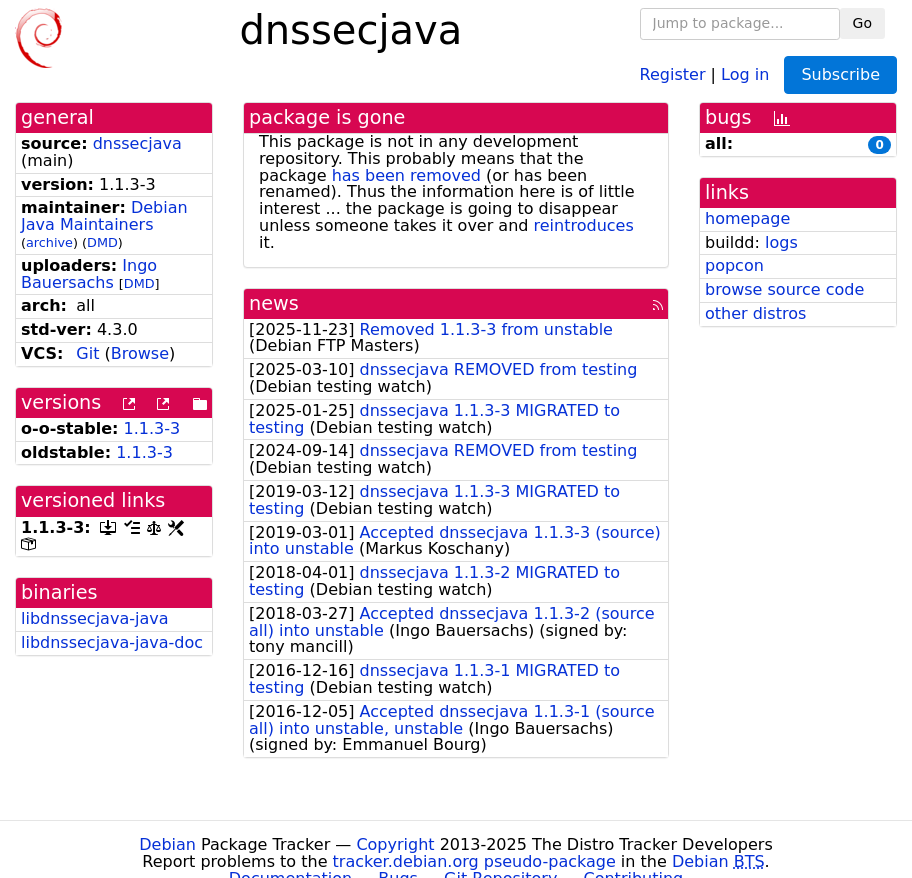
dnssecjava (137, 143)
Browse (140, 353)
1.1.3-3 (152, 428)
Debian (167, 844)
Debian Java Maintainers (104, 216)
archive (49, 242)
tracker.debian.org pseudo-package (474, 861)
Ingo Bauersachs (89, 274)
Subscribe (840, 74)
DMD (102, 242)
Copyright (395, 844)
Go (862, 23)
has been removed (406, 175)
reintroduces (584, 225)
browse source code (784, 289)
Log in (745, 73)
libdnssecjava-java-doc (112, 642)
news (274, 303)
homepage (747, 218)
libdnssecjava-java (94, 618)
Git (87, 353)
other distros (755, 313)
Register (673, 73)
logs (781, 242)
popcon (734, 265)
